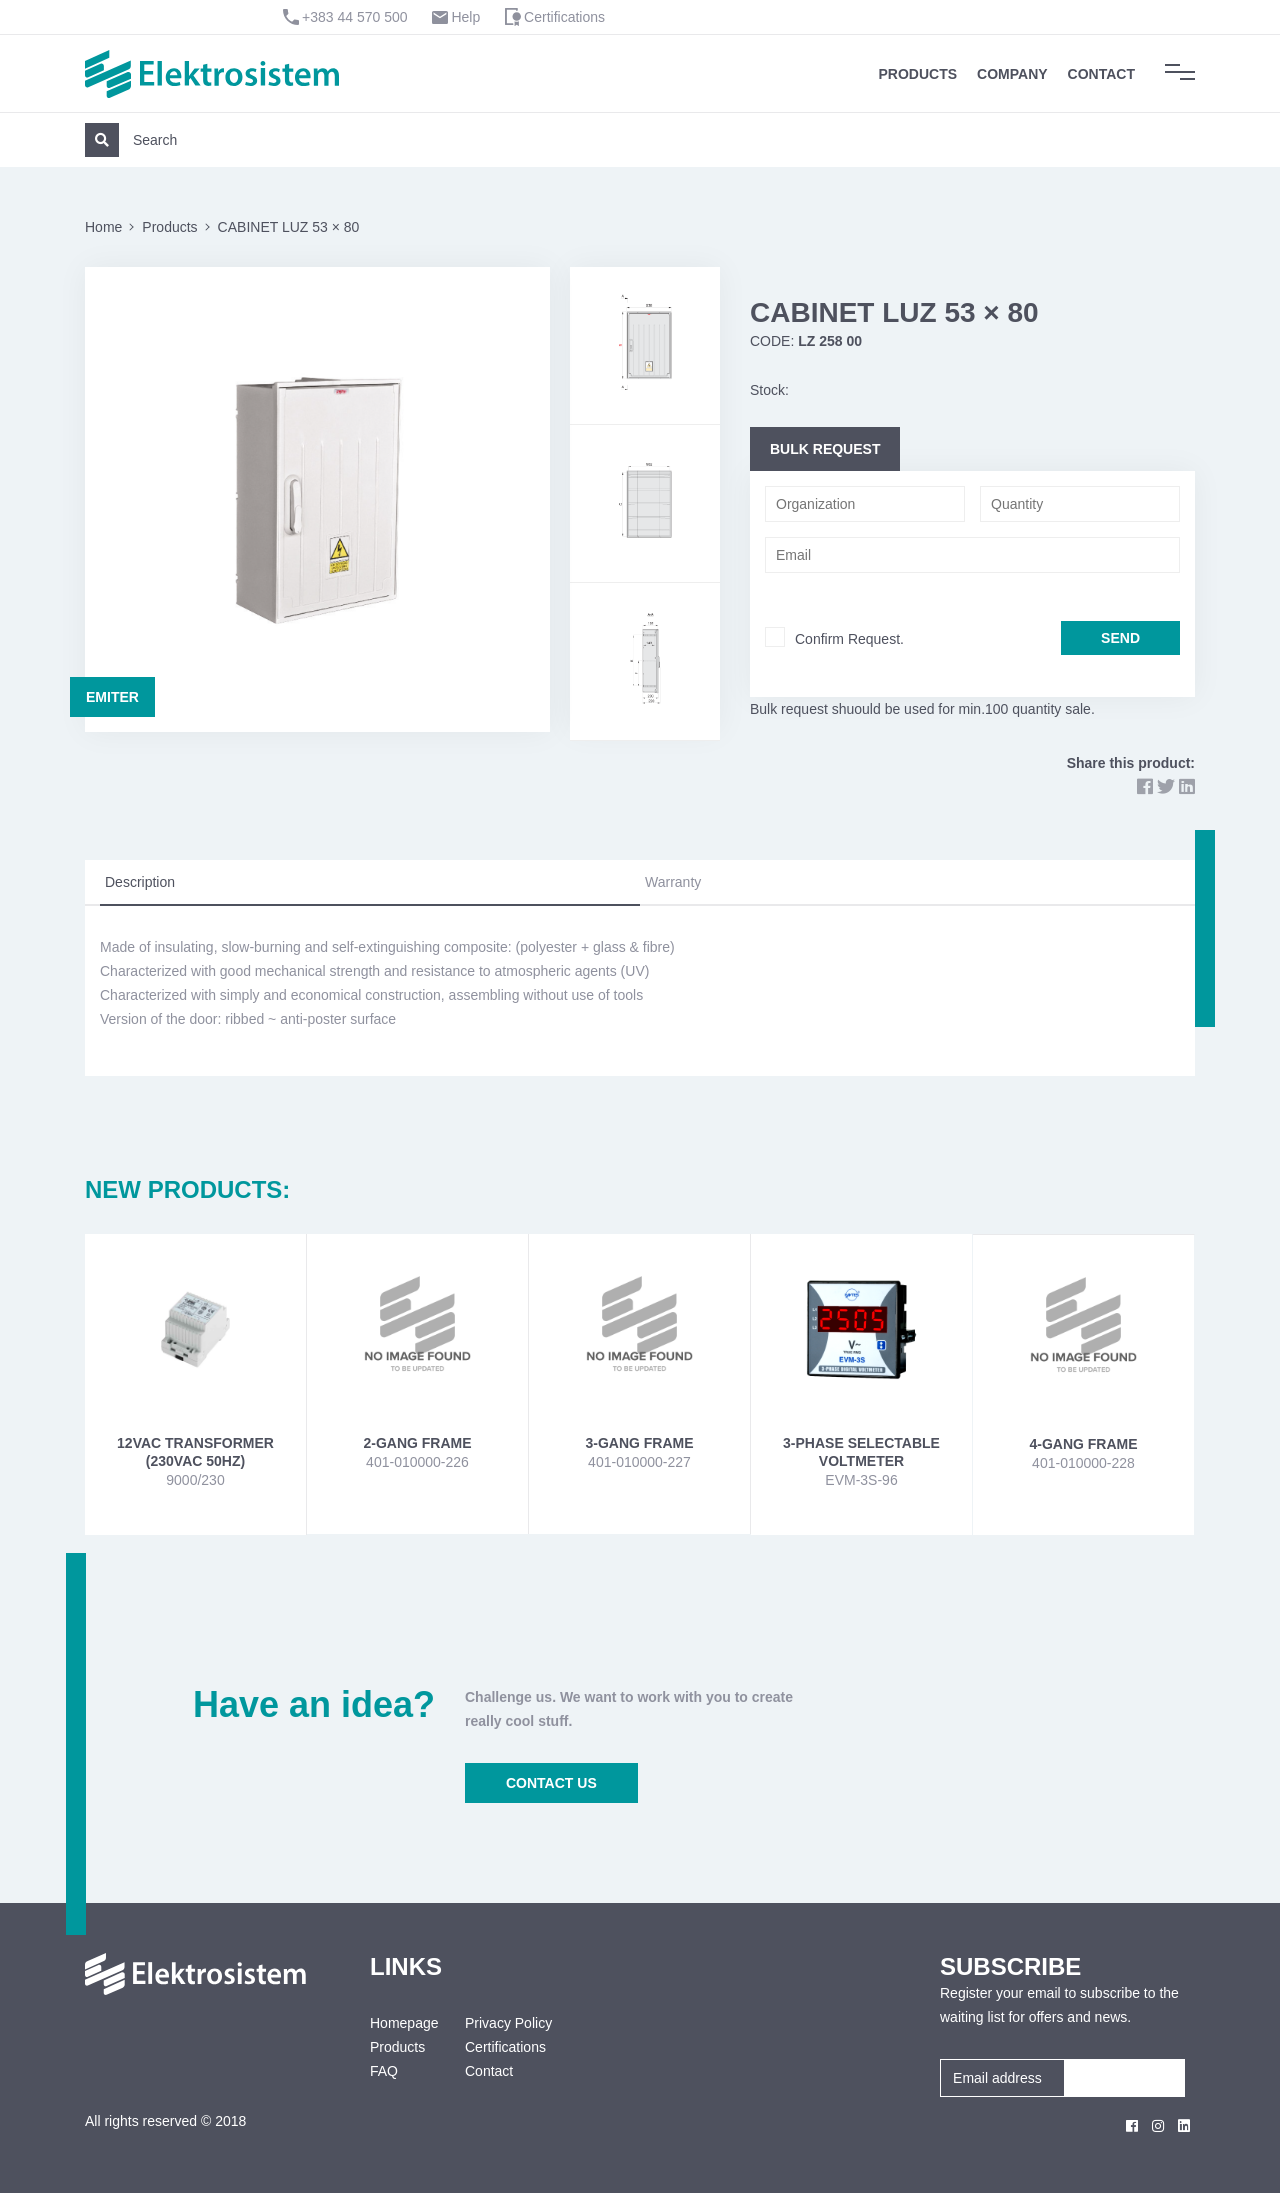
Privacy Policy (508, 2023)
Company (1012, 74)
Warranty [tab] (673, 882)
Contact (1101, 74)
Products (918, 74)
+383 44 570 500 (355, 17)
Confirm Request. (849, 639)
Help (465, 17)
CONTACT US (551, 1783)
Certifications (564, 17)
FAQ (384, 2071)
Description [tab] (140, 882)
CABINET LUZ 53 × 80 (289, 227)
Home (103, 227)
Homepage (402, 2023)
